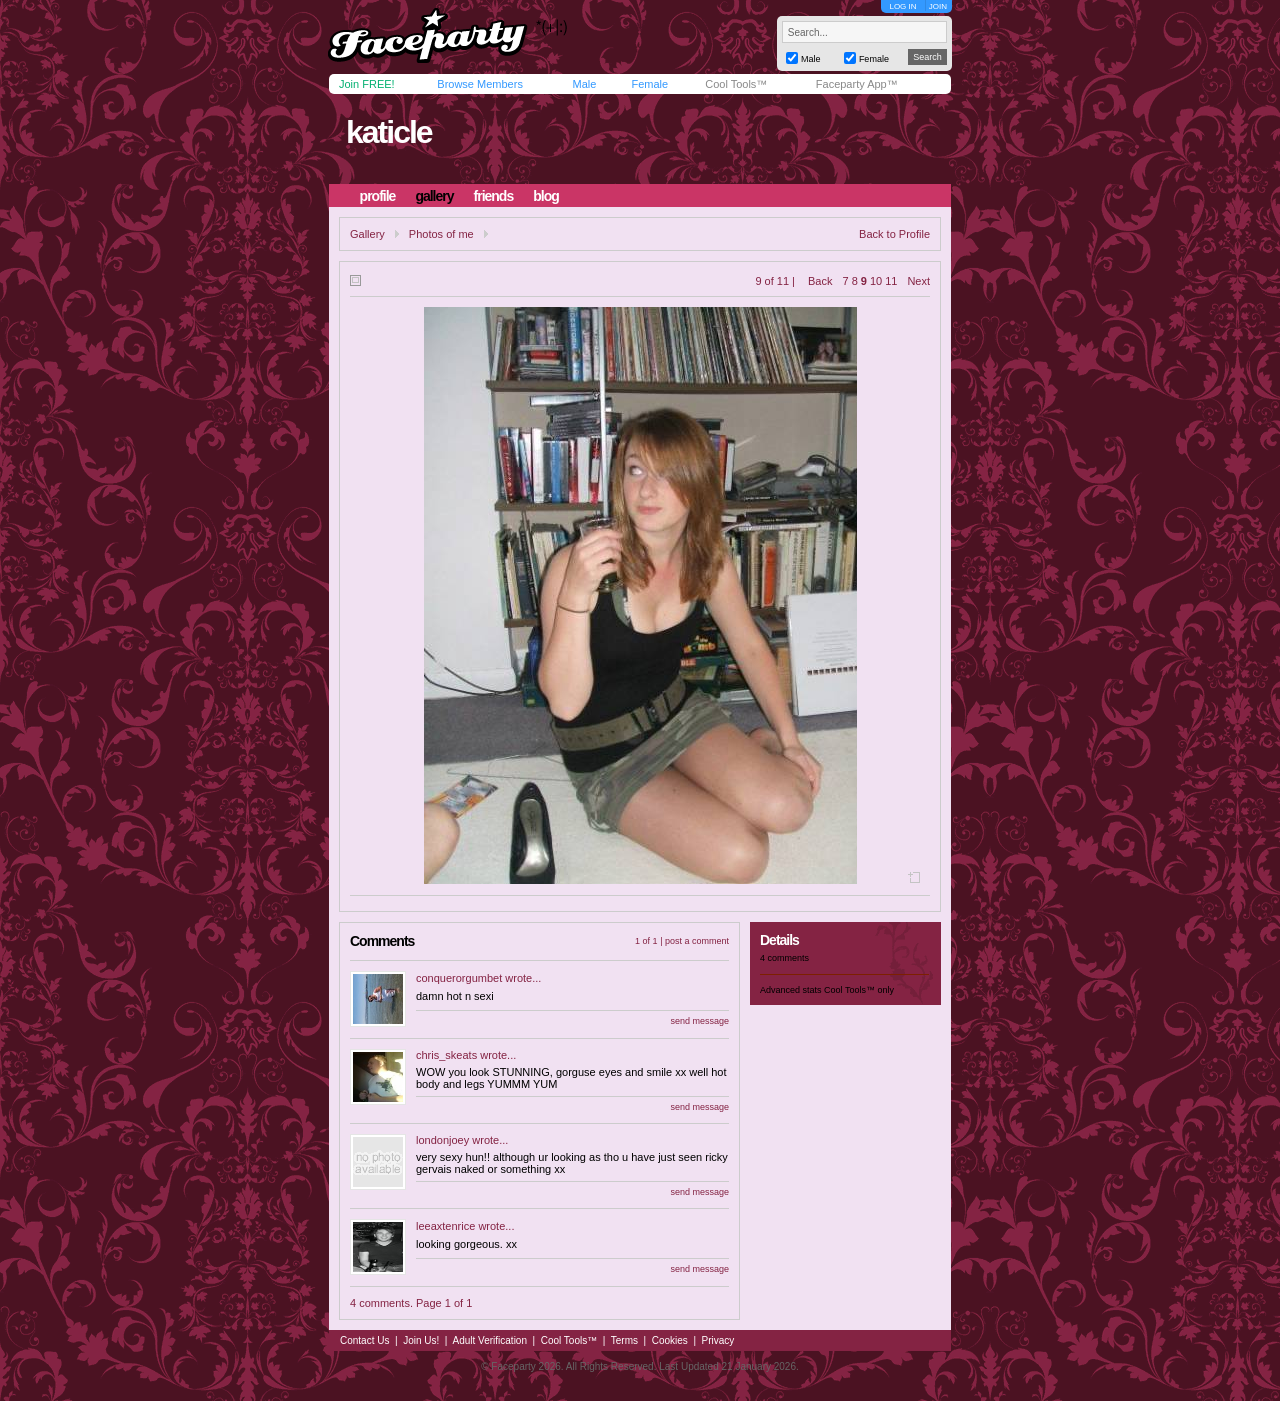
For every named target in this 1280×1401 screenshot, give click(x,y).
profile (378, 196)
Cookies (670, 1340)
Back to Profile (894, 234)
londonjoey (442, 1140)
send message (699, 1021)
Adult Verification (489, 1340)
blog (546, 196)
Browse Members (480, 84)
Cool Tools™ (736, 84)
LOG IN (902, 6)
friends (494, 196)
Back (820, 281)
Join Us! (421, 1340)
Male (584, 84)
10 (876, 281)
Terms (624, 1340)
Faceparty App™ (857, 84)
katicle (389, 132)
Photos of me (441, 234)
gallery (434, 196)
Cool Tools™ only (859, 990)
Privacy (718, 1340)
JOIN (938, 6)
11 (891, 281)
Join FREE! (367, 84)
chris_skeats (446, 1055)
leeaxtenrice (445, 1226)
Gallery (367, 234)
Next (918, 281)
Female (649, 84)
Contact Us (364, 1340)
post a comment (697, 941)
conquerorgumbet (459, 978)
